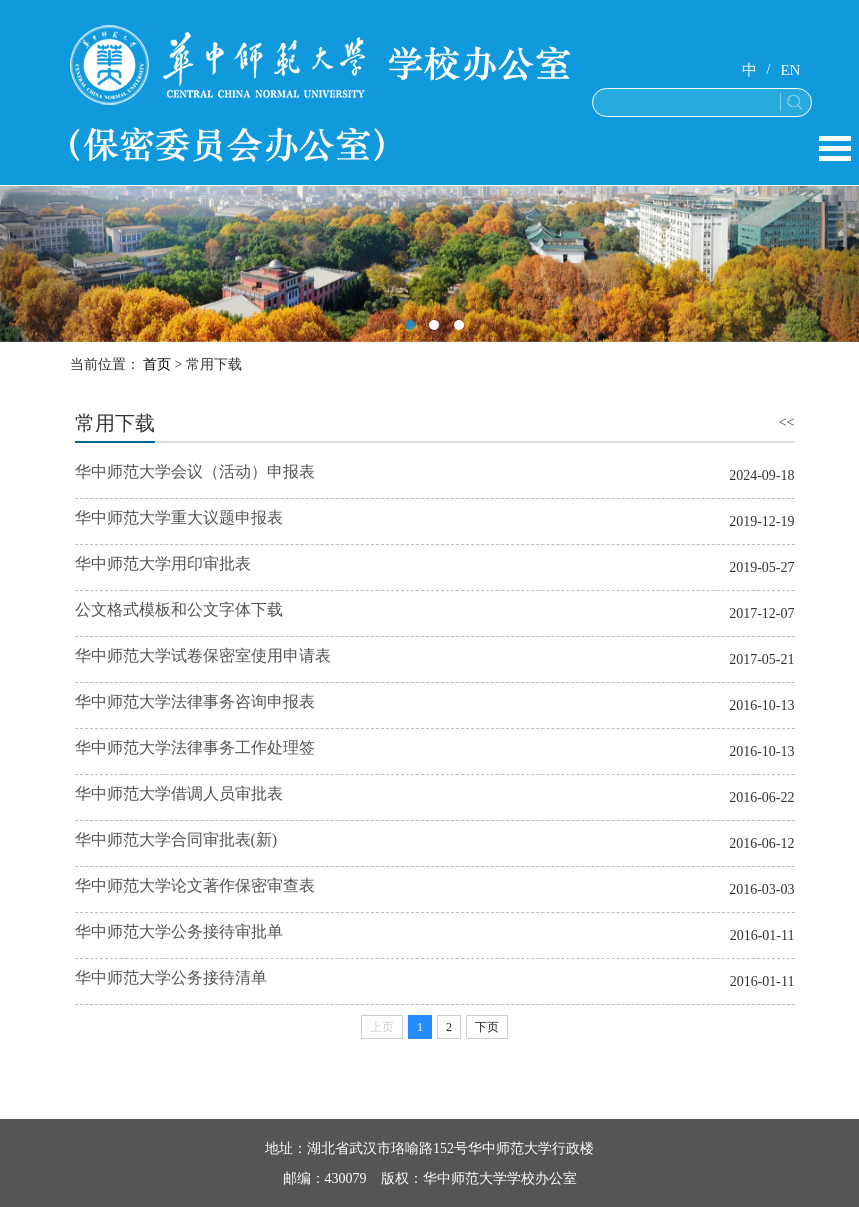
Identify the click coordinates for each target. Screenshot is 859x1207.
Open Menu (835, 148)
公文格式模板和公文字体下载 (179, 609)
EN (790, 70)
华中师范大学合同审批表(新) (176, 839)
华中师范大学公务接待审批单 (179, 931)
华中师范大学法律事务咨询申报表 (195, 701)
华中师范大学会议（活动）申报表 (195, 471)
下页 (487, 1027)
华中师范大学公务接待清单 (171, 977)
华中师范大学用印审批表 (163, 563)
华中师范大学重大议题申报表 (179, 517)
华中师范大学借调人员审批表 (179, 793)
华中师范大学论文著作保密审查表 (195, 885)
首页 (157, 364)
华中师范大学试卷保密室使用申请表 (203, 655)
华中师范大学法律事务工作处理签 (195, 747)
